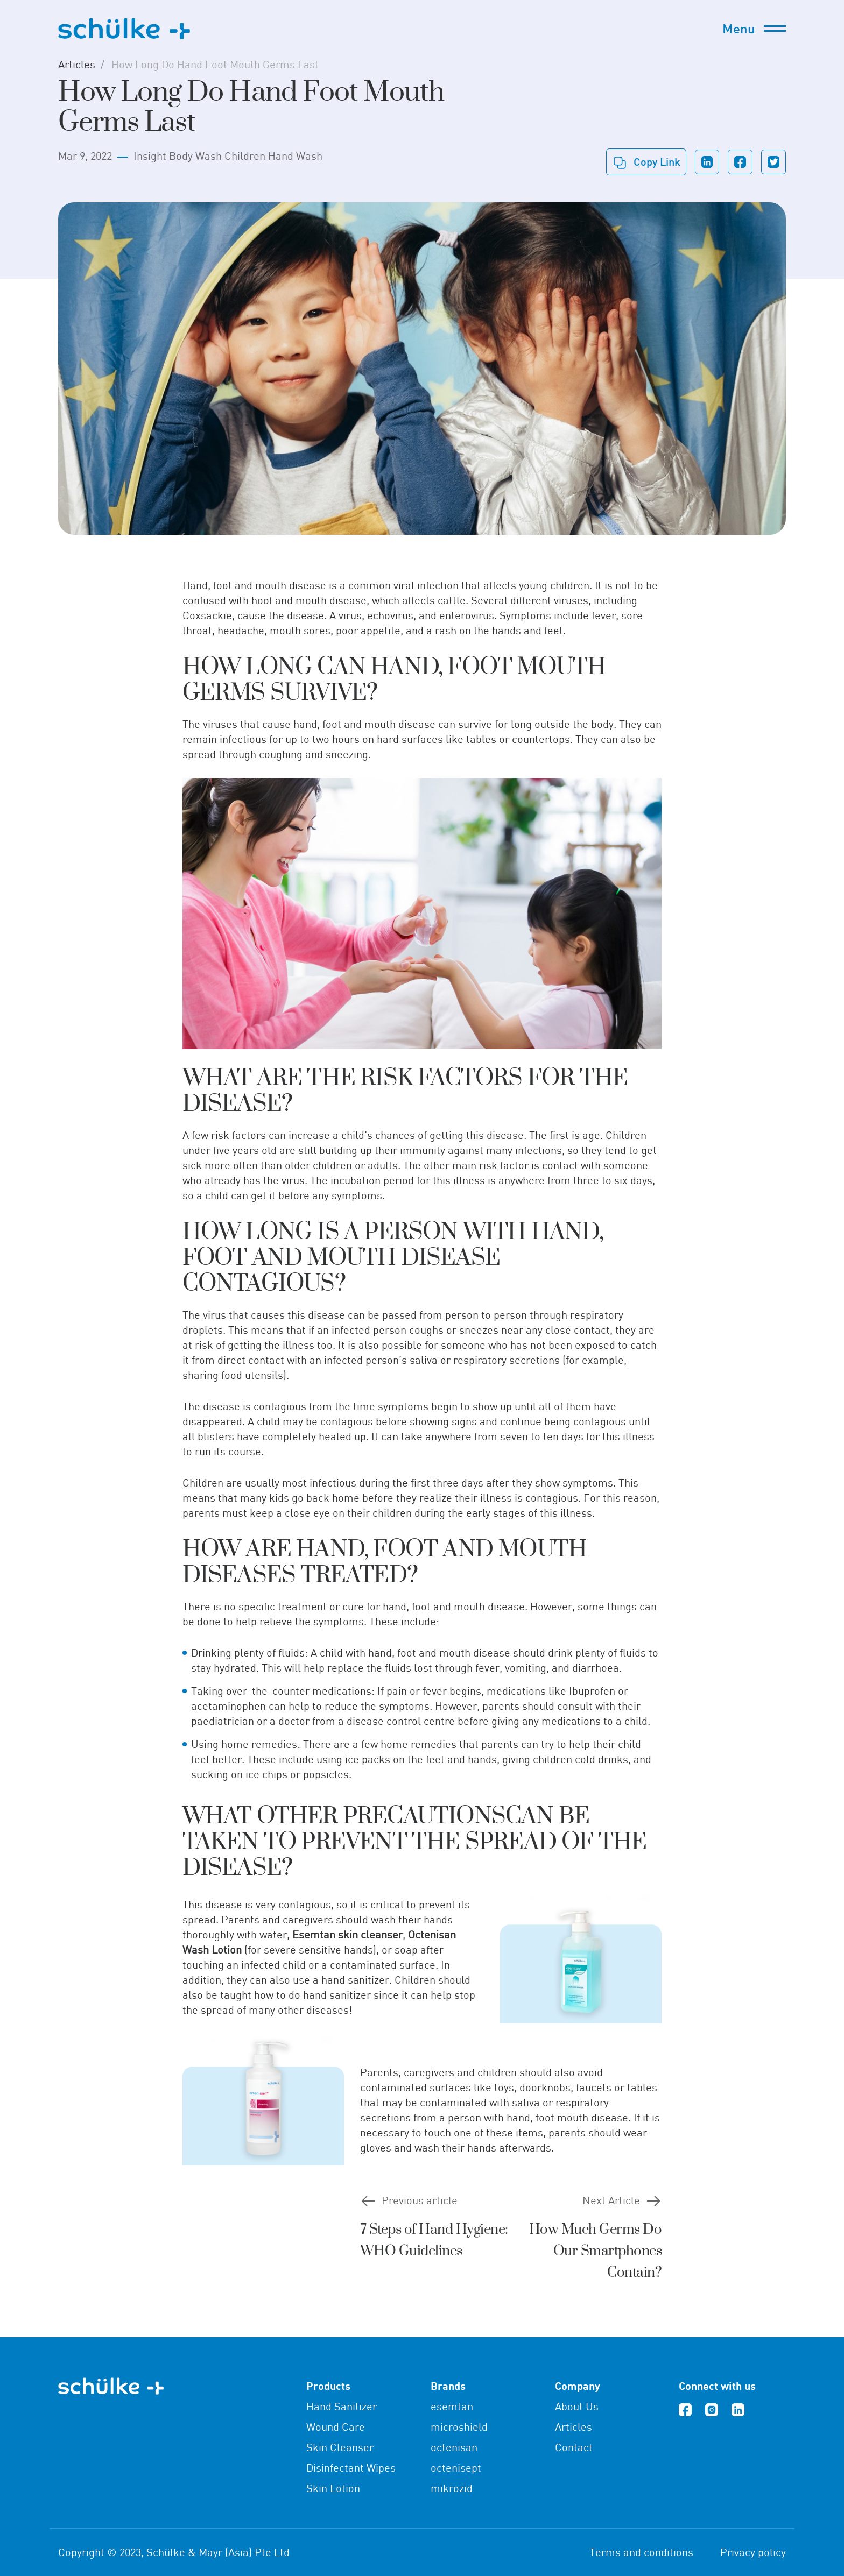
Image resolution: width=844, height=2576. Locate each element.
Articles (76, 64)
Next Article (611, 2200)
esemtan (452, 2406)
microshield (459, 2426)
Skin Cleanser (340, 2447)
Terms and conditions (641, 2552)
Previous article (420, 2200)
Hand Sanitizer (341, 2406)
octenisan (454, 2447)
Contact (574, 2447)
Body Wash (195, 155)
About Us (577, 2406)
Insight (149, 155)
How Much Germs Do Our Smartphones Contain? (595, 2251)
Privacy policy (753, 2552)
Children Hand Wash (273, 155)
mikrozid (452, 2488)
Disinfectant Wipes (351, 2467)
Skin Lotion (333, 2488)
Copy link (657, 161)
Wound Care (335, 2426)
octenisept (456, 2467)
